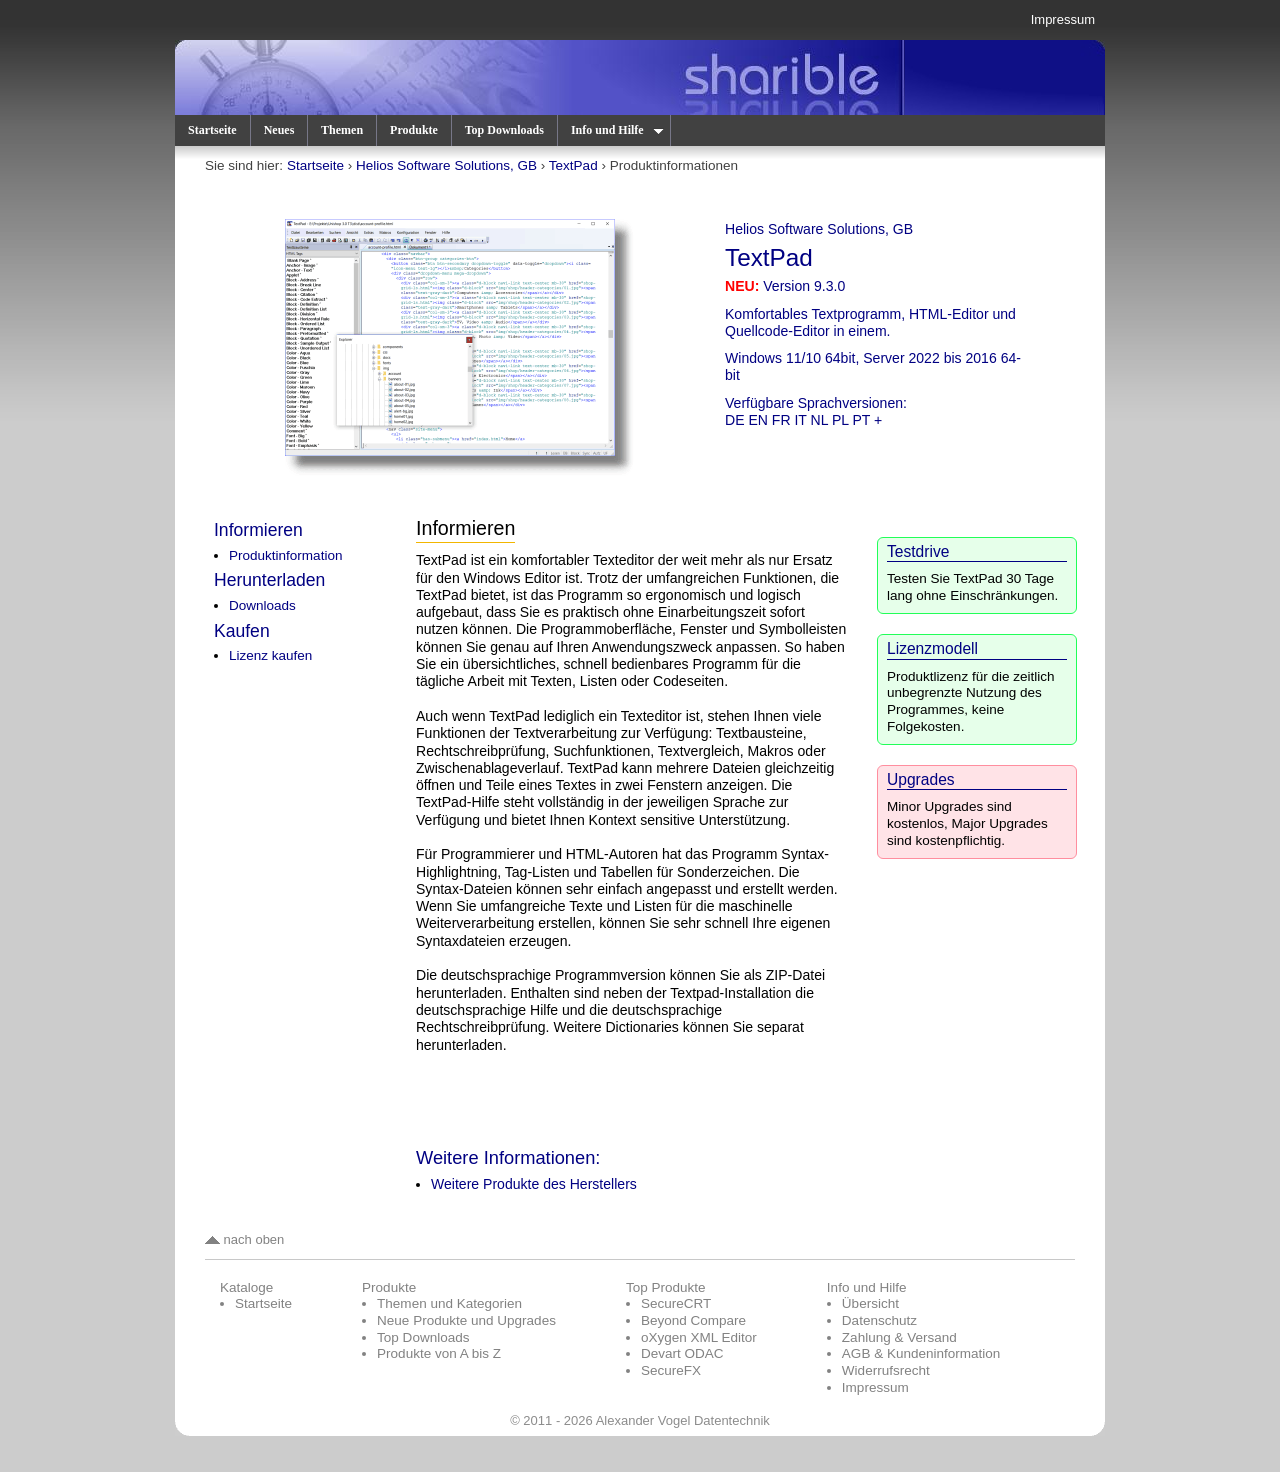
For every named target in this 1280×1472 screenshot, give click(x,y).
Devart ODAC (682, 1353)
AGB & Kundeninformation (921, 1353)
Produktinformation (285, 555)
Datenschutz (879, 1320)
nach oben (244, 1239)
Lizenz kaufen (270, 655)
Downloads (262, 605)
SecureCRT (676, 1303)
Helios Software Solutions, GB (446, 165)
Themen (342, 130)
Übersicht (870, 1303)
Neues (279, 130)
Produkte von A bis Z (439, 1353)
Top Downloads (504, 130)
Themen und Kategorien (449, 1303)
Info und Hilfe (616, 130)
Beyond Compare (693, 1320)
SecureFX (671, 1370)
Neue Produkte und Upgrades (466, 1320)
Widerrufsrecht (886, 1370)
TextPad (573, 165)
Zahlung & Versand (899, 1337)
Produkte (414, 130)
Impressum (1063, 19)
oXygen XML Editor (699, 1337)
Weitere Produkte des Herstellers (534, 1184)
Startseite (212, 130)
